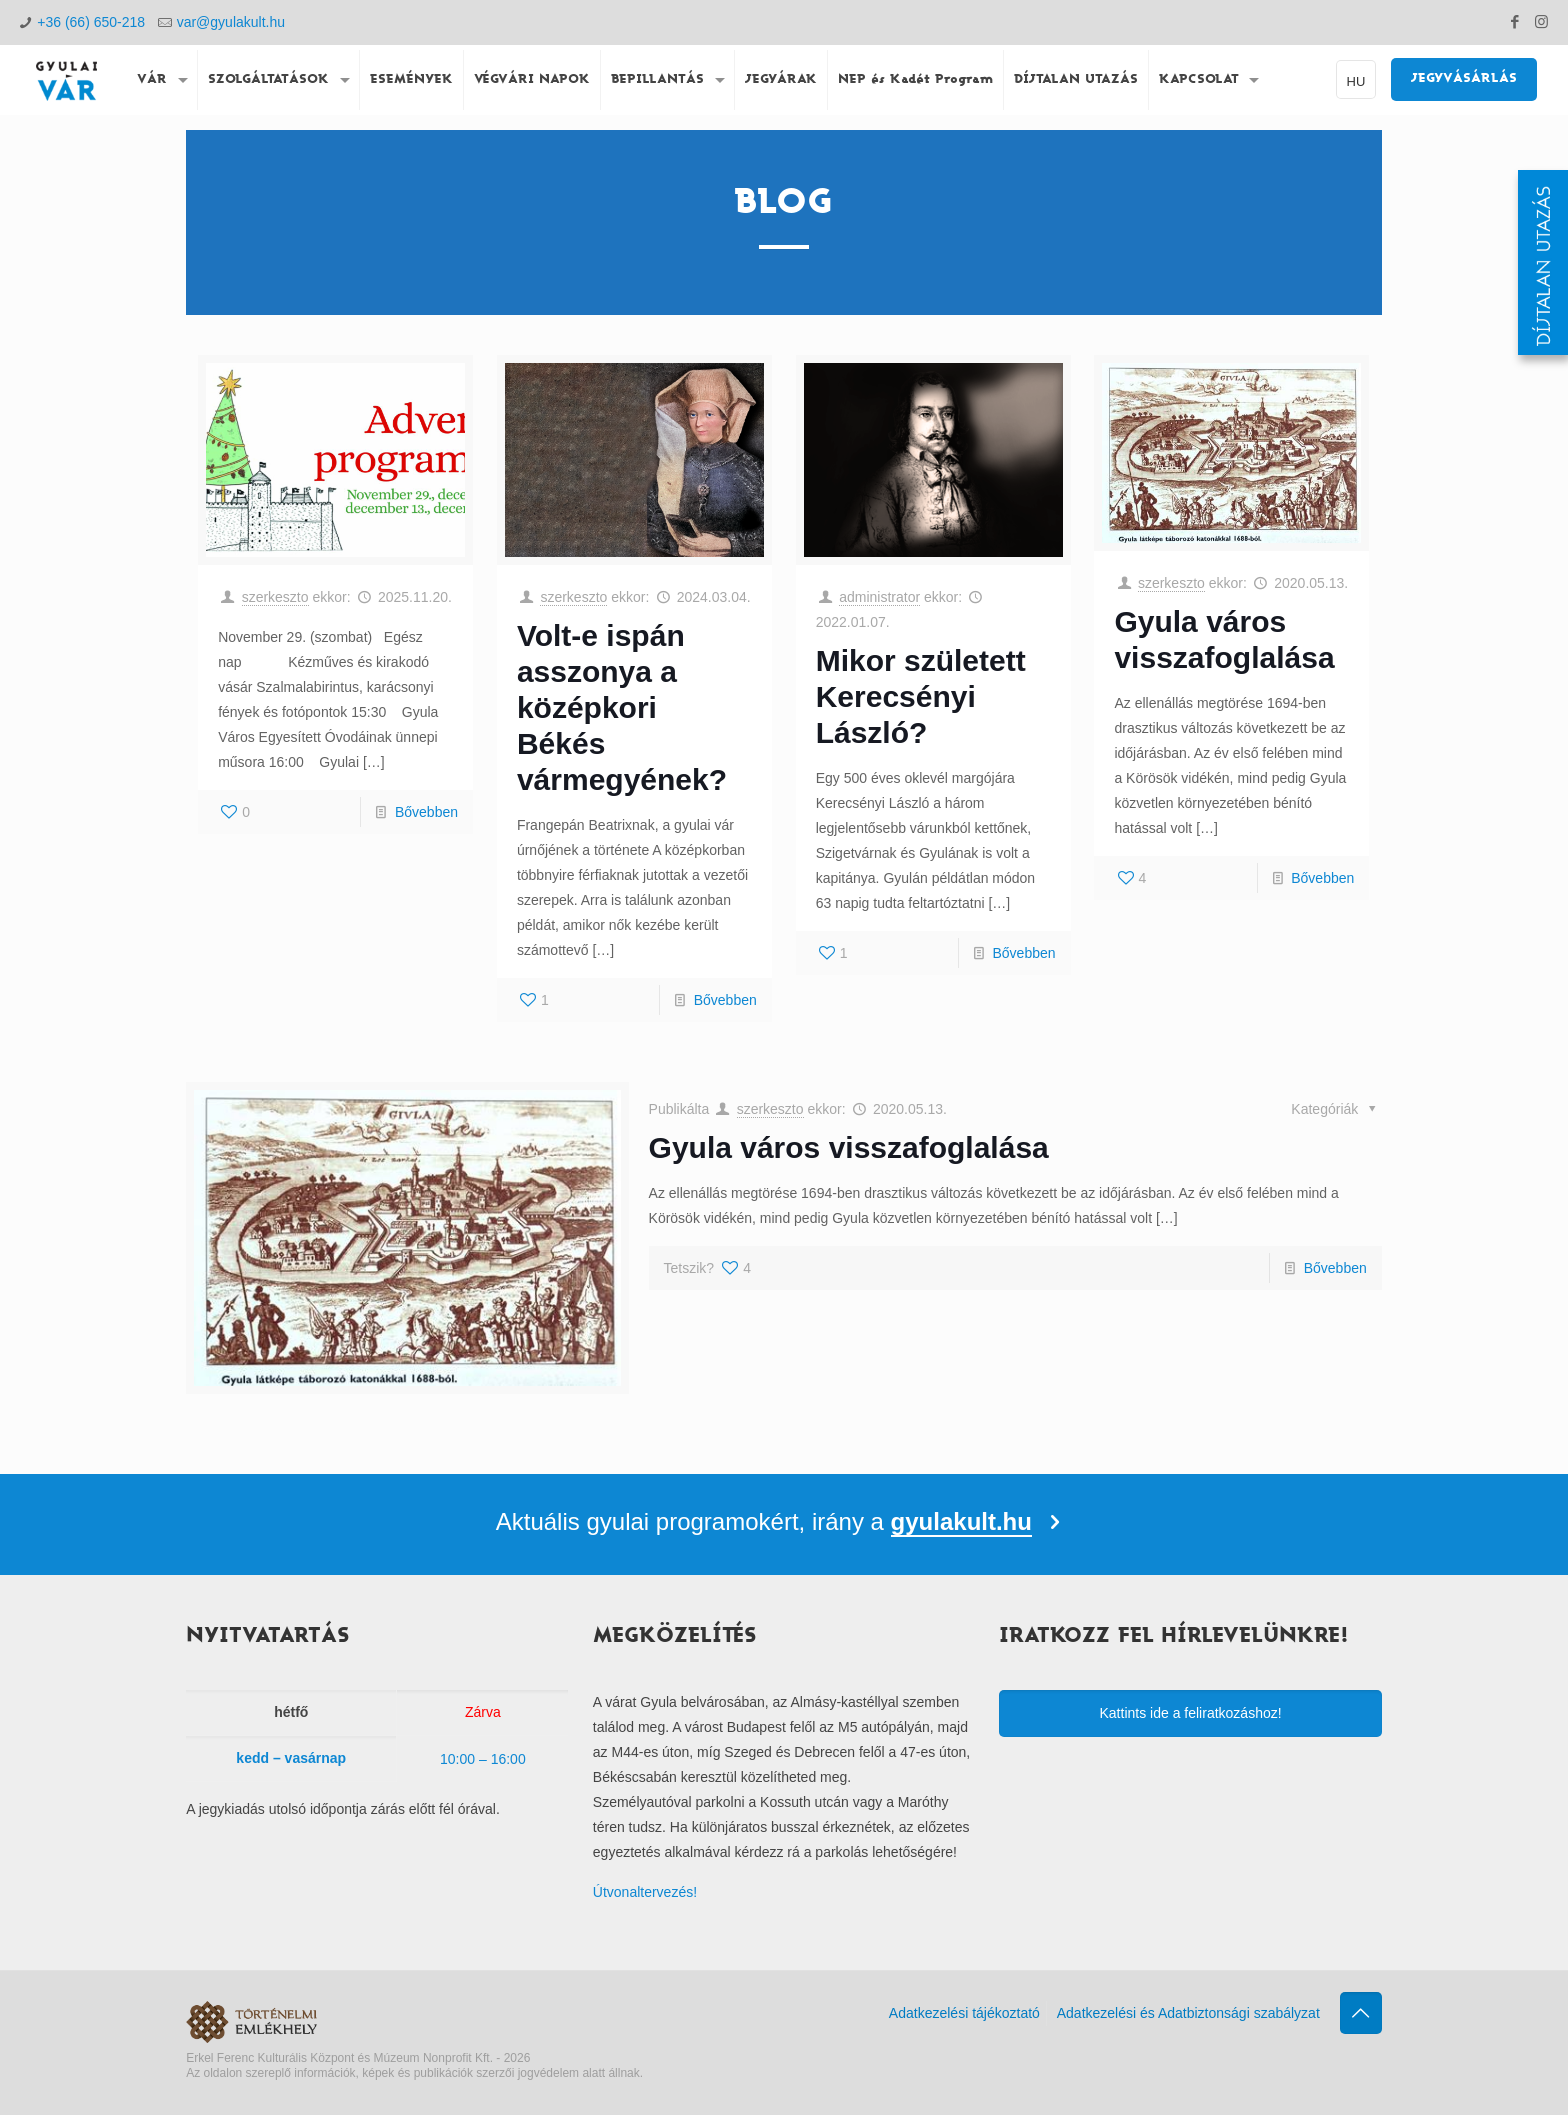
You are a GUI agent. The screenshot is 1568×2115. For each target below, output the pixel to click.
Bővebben (426, 812)
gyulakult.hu (961, 1521)
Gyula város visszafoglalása (849, 1147)
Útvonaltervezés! (645, 1892)
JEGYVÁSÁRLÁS (1464, 79)
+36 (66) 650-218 (91, 22)
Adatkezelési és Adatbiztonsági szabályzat (1188, 2013)
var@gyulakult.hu (231, 22)
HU (1356, 81)
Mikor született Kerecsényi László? (921, 696)
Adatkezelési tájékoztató (964, 2013)
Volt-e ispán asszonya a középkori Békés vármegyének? (622, 707)
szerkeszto (275, 597)
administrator (879, 597)
